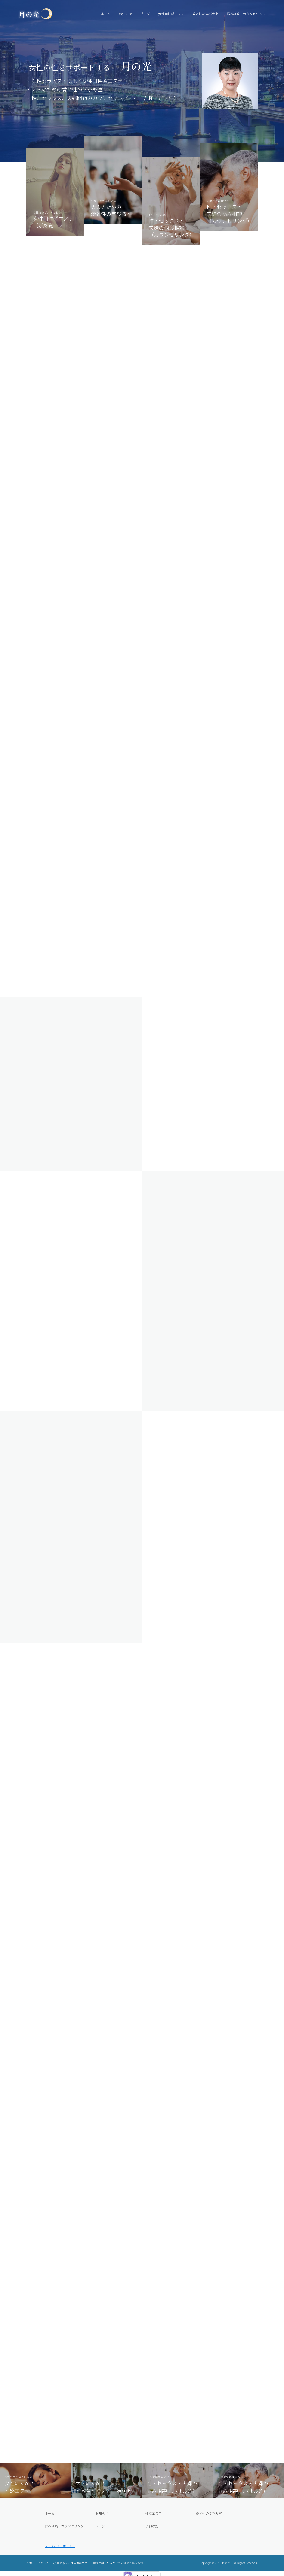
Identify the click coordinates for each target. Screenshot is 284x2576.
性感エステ (153, 2513)
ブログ (100, 2526)
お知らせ (101, 2513)
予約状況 (151, 2526)
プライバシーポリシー (60, 2546)
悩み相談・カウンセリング (64, 2526)
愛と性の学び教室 (209, 2513)
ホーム (50, 2513)
